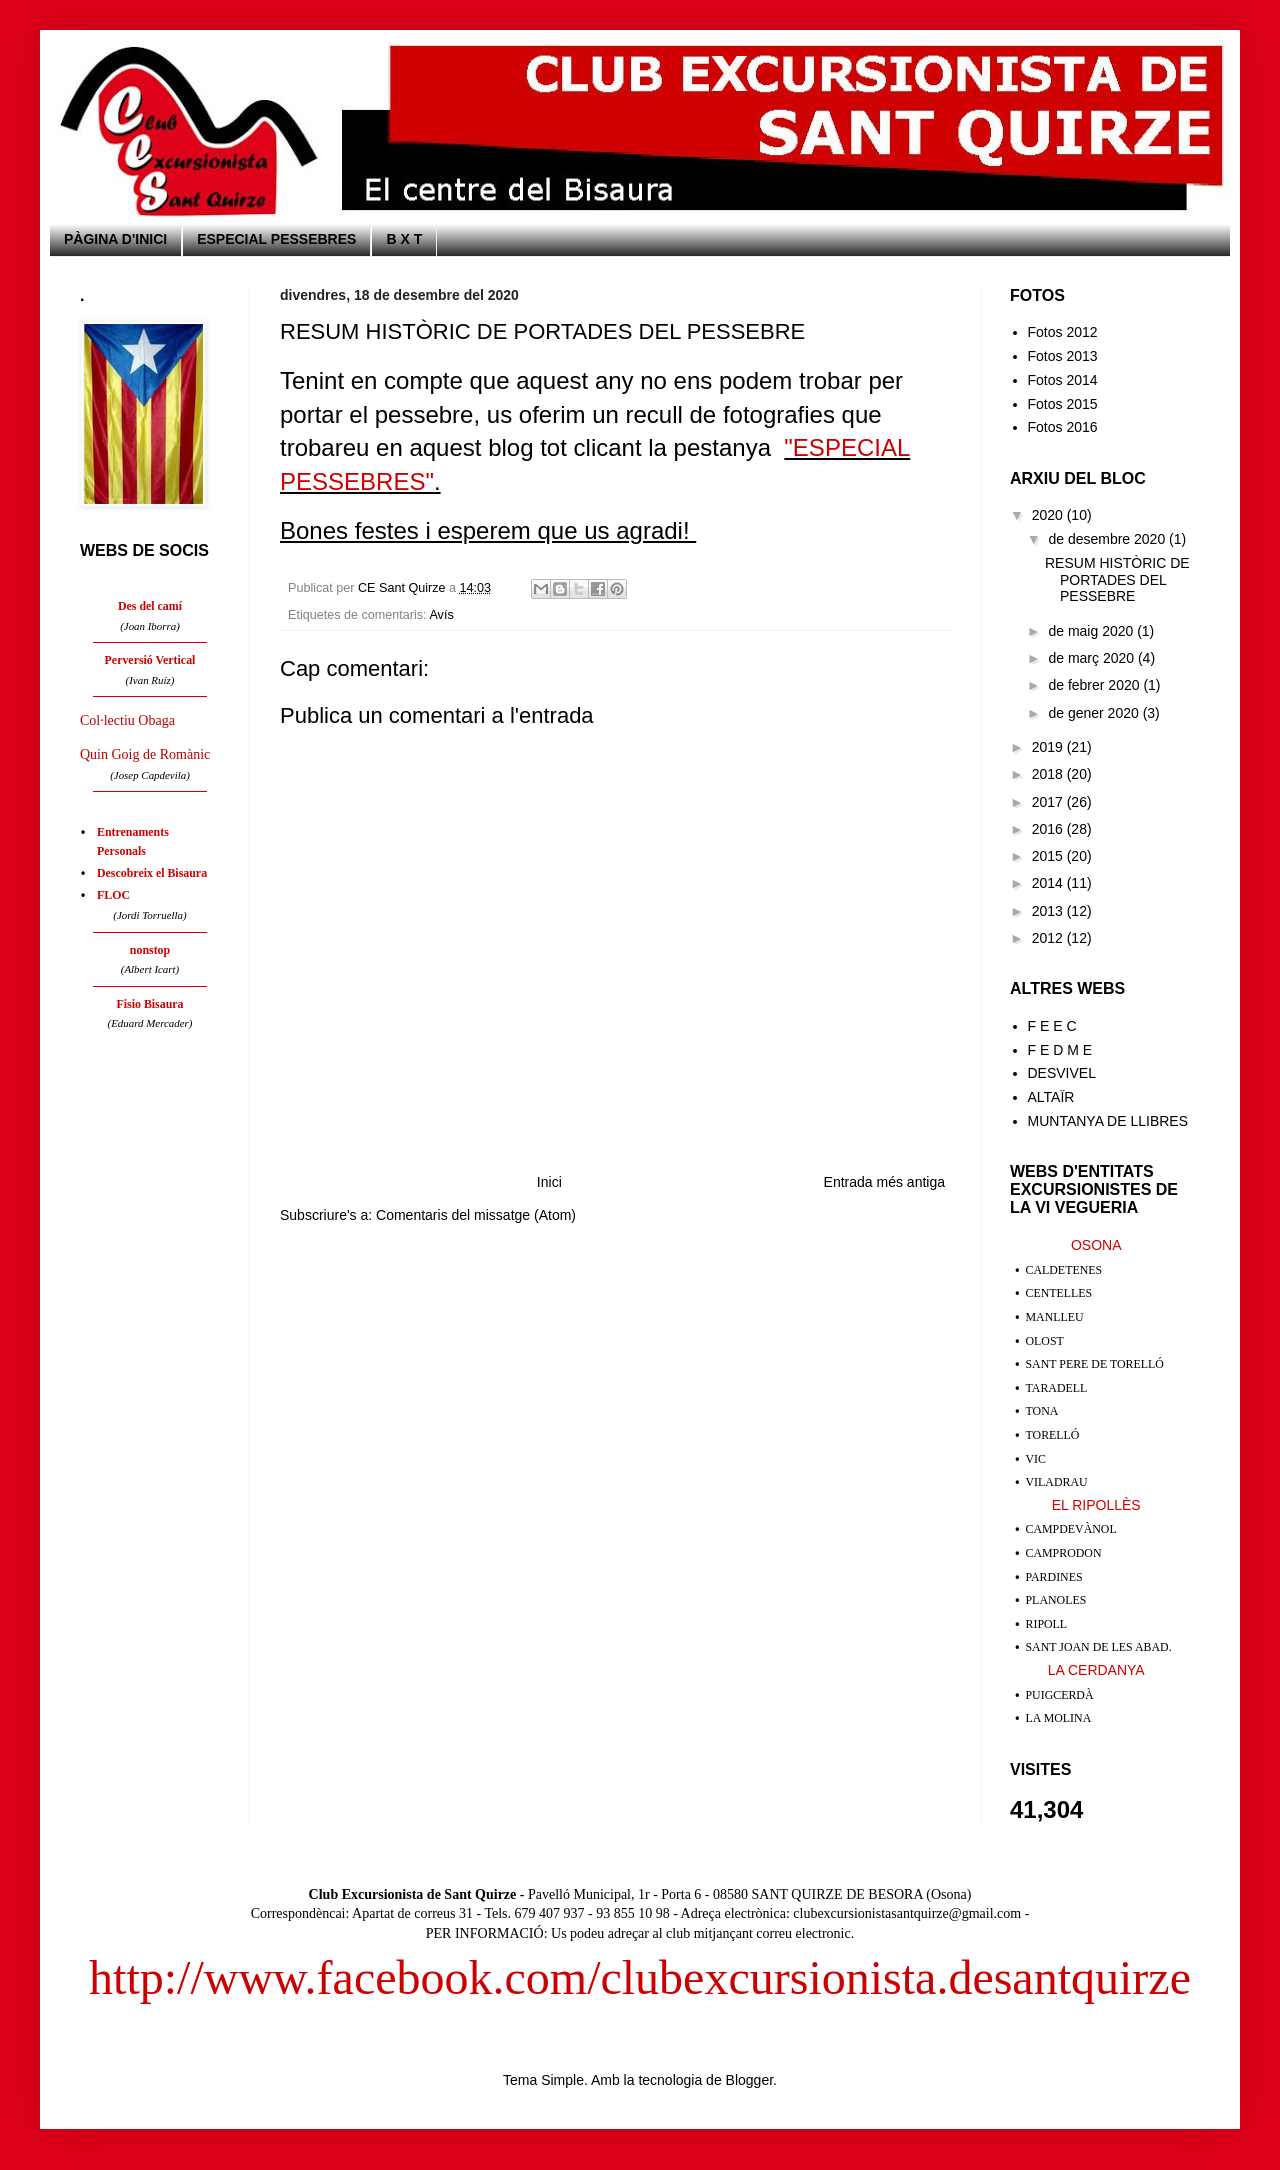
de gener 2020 (1095, 713)
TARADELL (1057, 1388)
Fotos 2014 (1063, 380)
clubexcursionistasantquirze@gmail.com (907, 1913)
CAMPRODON (1064, 1553)
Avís (441, 615)
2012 (1049, 938)
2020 (1049, 515)
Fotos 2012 (1063, 332)
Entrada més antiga (884, 1182)
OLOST (1045, 1341)
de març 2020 (1093, 658)
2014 (1049, 883)
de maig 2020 (1092, 631)
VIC (1036, 1459)
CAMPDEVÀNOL (1071, 1529)
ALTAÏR (1051, 1097)
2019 (1049, 747)
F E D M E (1060, 1050)
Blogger (749, 2080)
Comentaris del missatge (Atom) (476, 1215)
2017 (1049, 802)
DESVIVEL (1062, 1073)
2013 (1049, 911)
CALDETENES (1064, 1270)
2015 (1049, 856)
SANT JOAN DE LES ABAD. (1099, 1647)
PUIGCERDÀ (1060, 1695)
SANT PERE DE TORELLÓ (1095, 1364)
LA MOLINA (1059, 1718)
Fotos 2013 (1063, 356)
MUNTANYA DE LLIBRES (1108, 1121)
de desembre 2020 (1108, 539)
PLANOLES (1056, 1600)
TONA (1042, 1411)
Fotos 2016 (1063, 427)
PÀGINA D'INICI (115, 239)
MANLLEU (1055, 1317)
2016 (1049, 829)
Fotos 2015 (1063, 404)
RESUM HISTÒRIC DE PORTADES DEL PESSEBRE (1117, 580)
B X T (404, 239)
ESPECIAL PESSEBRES (276, 239)
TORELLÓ (1053, 1435)
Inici (549, 1182)
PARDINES (1054, 1577)
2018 (1049, 774)
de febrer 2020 (1095, 685)
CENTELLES (1059, 1293)
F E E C (1052, 1026)
